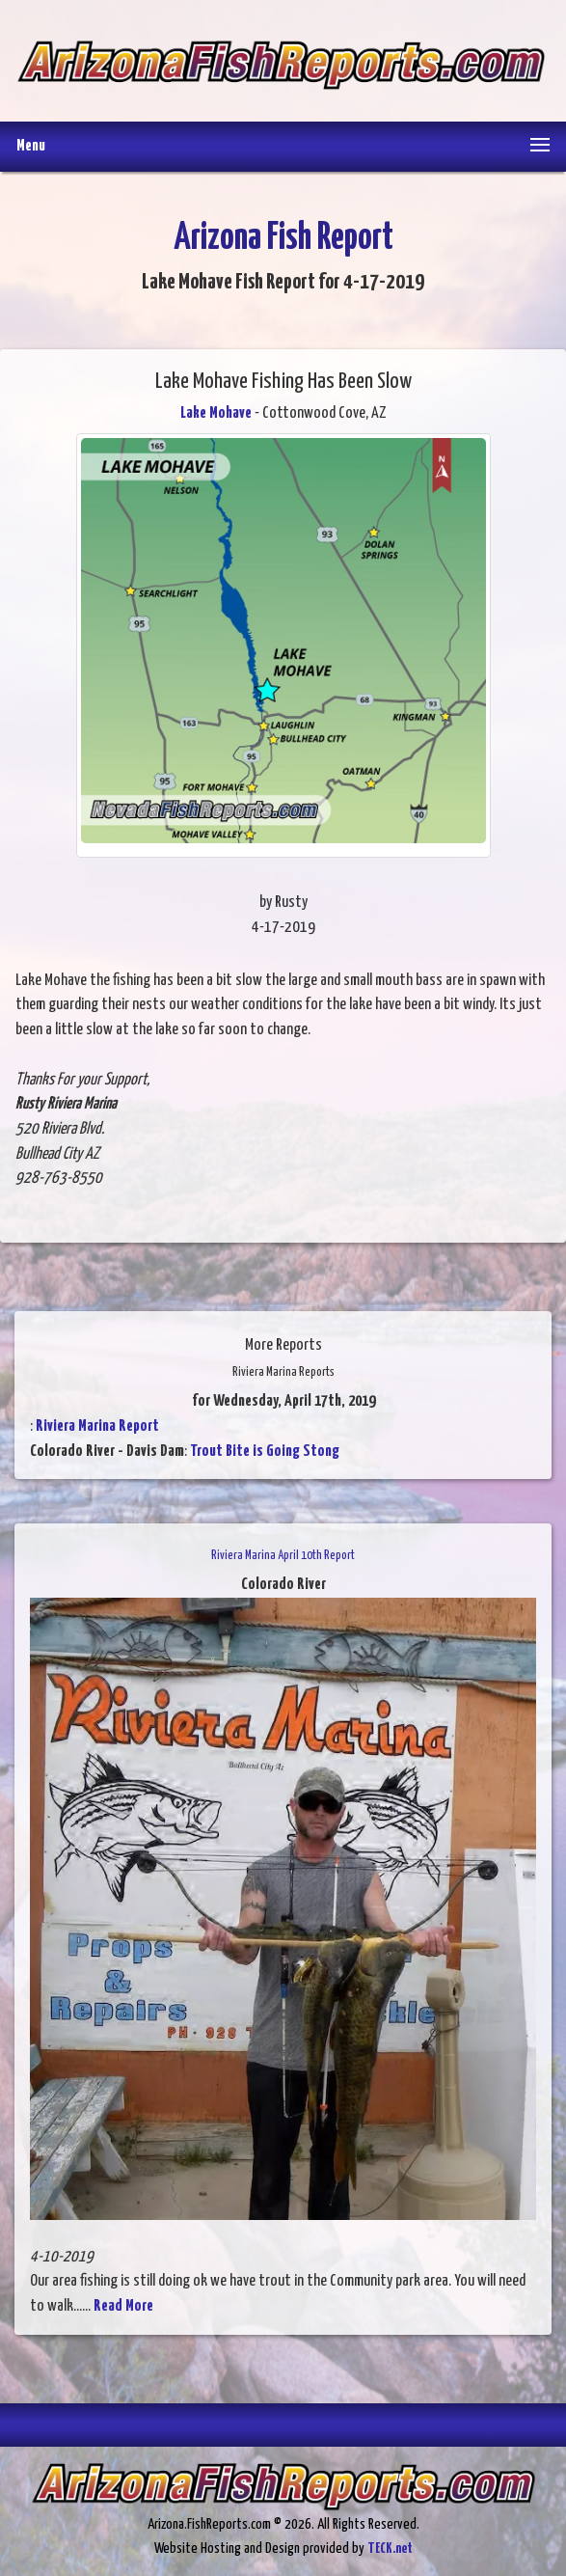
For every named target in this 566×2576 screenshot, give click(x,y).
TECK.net (390, 2548)
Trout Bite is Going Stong (264, 1451)
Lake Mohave (216, 413)
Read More (123, 2306)
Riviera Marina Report (97, 1426)
